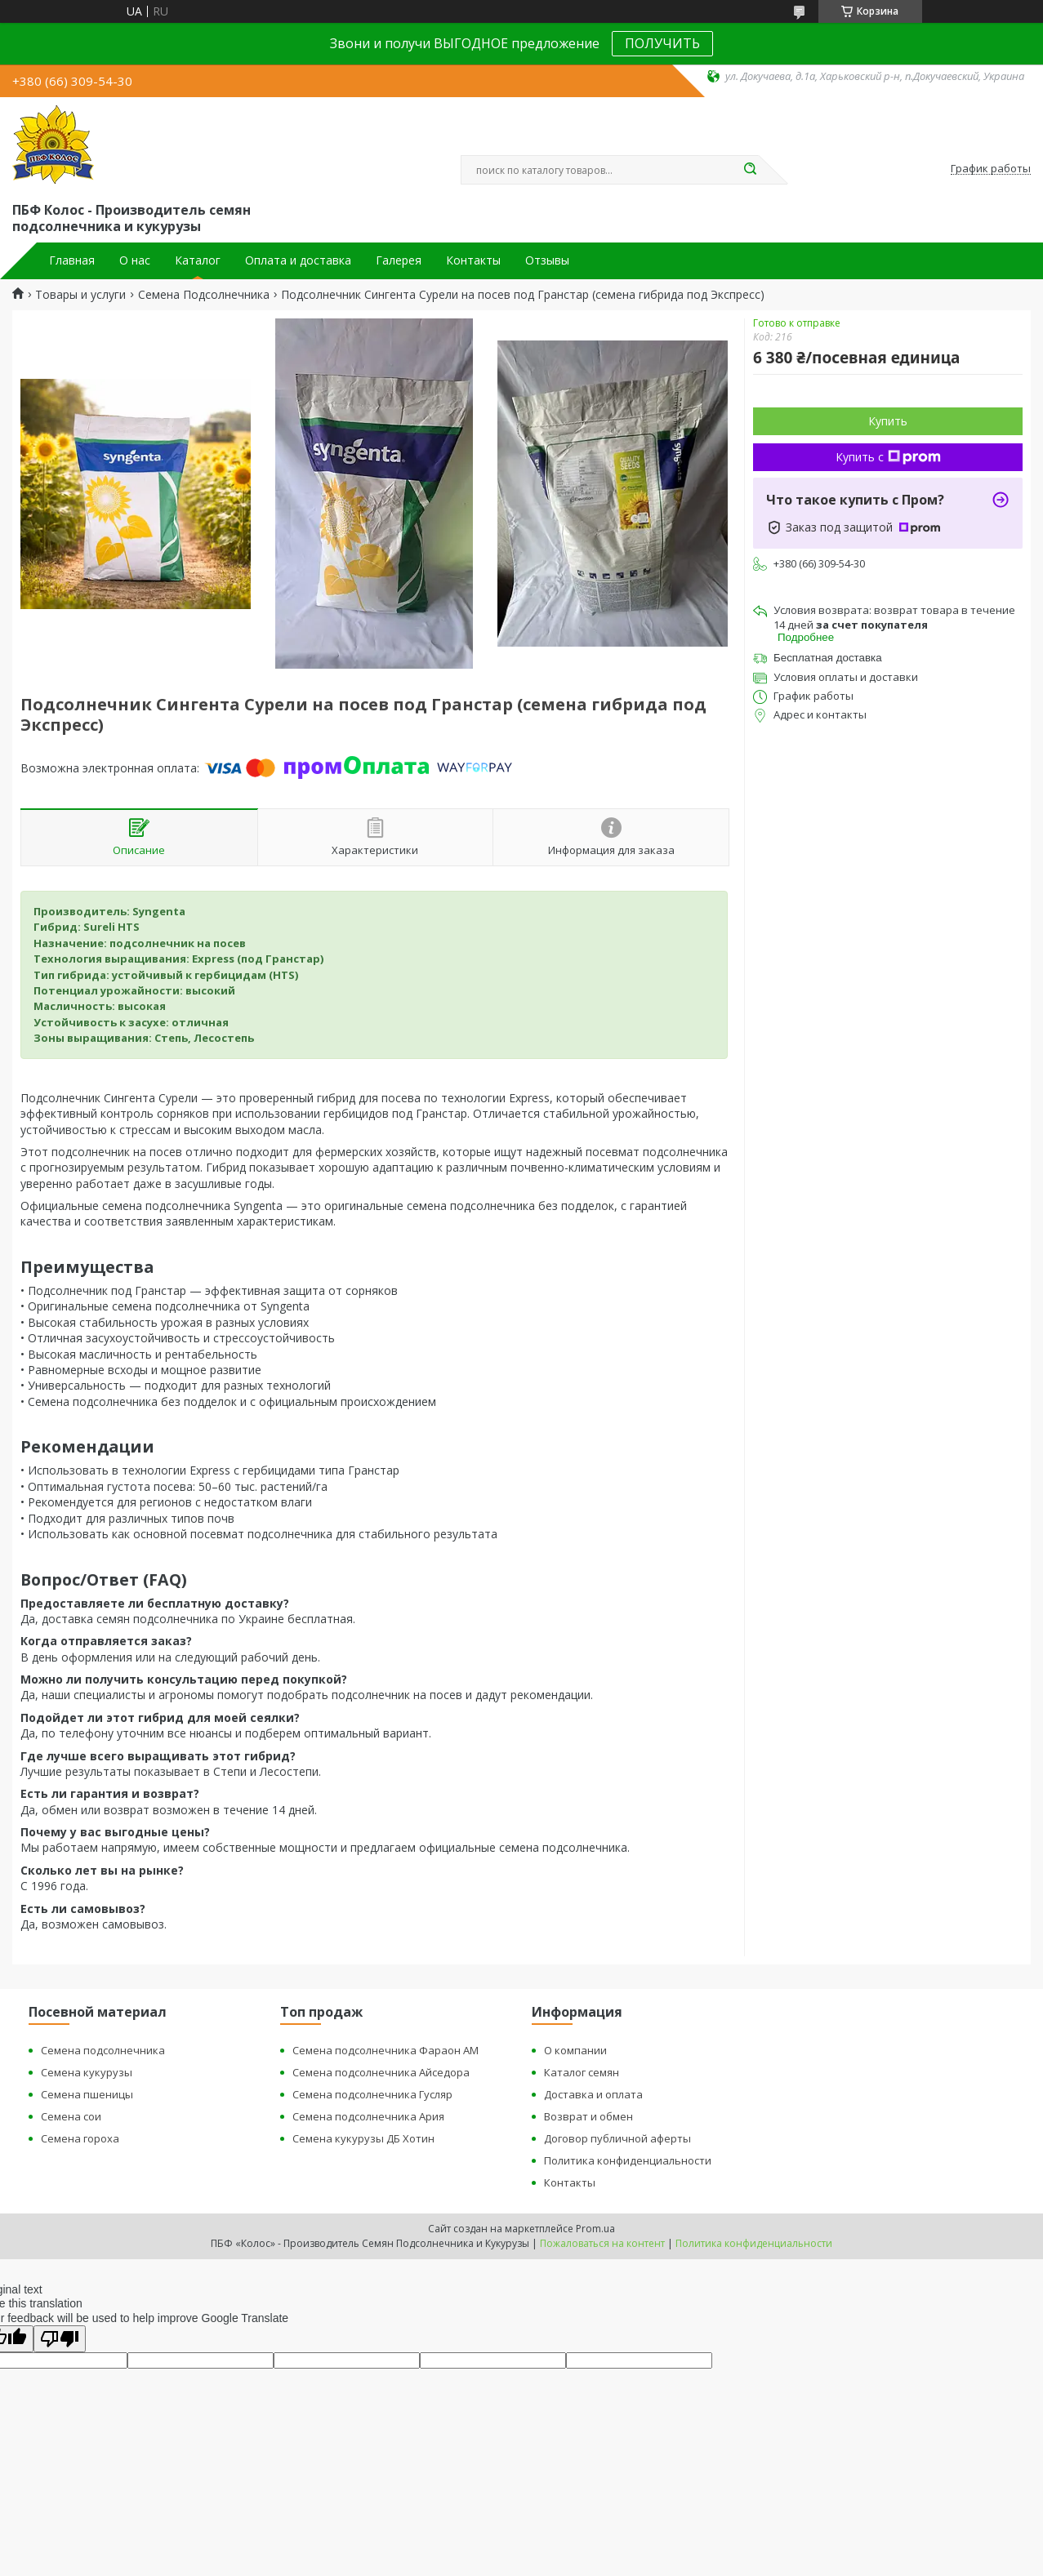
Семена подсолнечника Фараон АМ (385, 2050)
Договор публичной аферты (617, 2138)
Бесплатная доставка (827, 658)
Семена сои (71, 2116)
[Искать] (750, 170)
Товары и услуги (80, 294)
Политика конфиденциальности (627, 2160)
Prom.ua (595, 2229)
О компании (575, 2050)
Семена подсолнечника (103, 2050)
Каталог (198, 260)
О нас (134, 260)
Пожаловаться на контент (602, 2243)
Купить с (888, 457)
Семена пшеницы (87, 2094)
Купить (887, 421)
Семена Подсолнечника (204, 294)
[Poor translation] (59, 2338)
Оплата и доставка (298, 260)
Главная (72, 260)
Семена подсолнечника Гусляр (372, 2094)
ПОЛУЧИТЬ (662, 43)
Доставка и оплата (593, 2094)
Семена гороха (80, 2138)
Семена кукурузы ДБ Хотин (363, 2138)
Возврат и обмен (588, 2116)
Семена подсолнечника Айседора (381, 2072)
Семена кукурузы (86, 2072)
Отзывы (547, 260)
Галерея (398, 260)
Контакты (473, 260)
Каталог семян (581, 2072)
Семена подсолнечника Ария (368, 2116)
